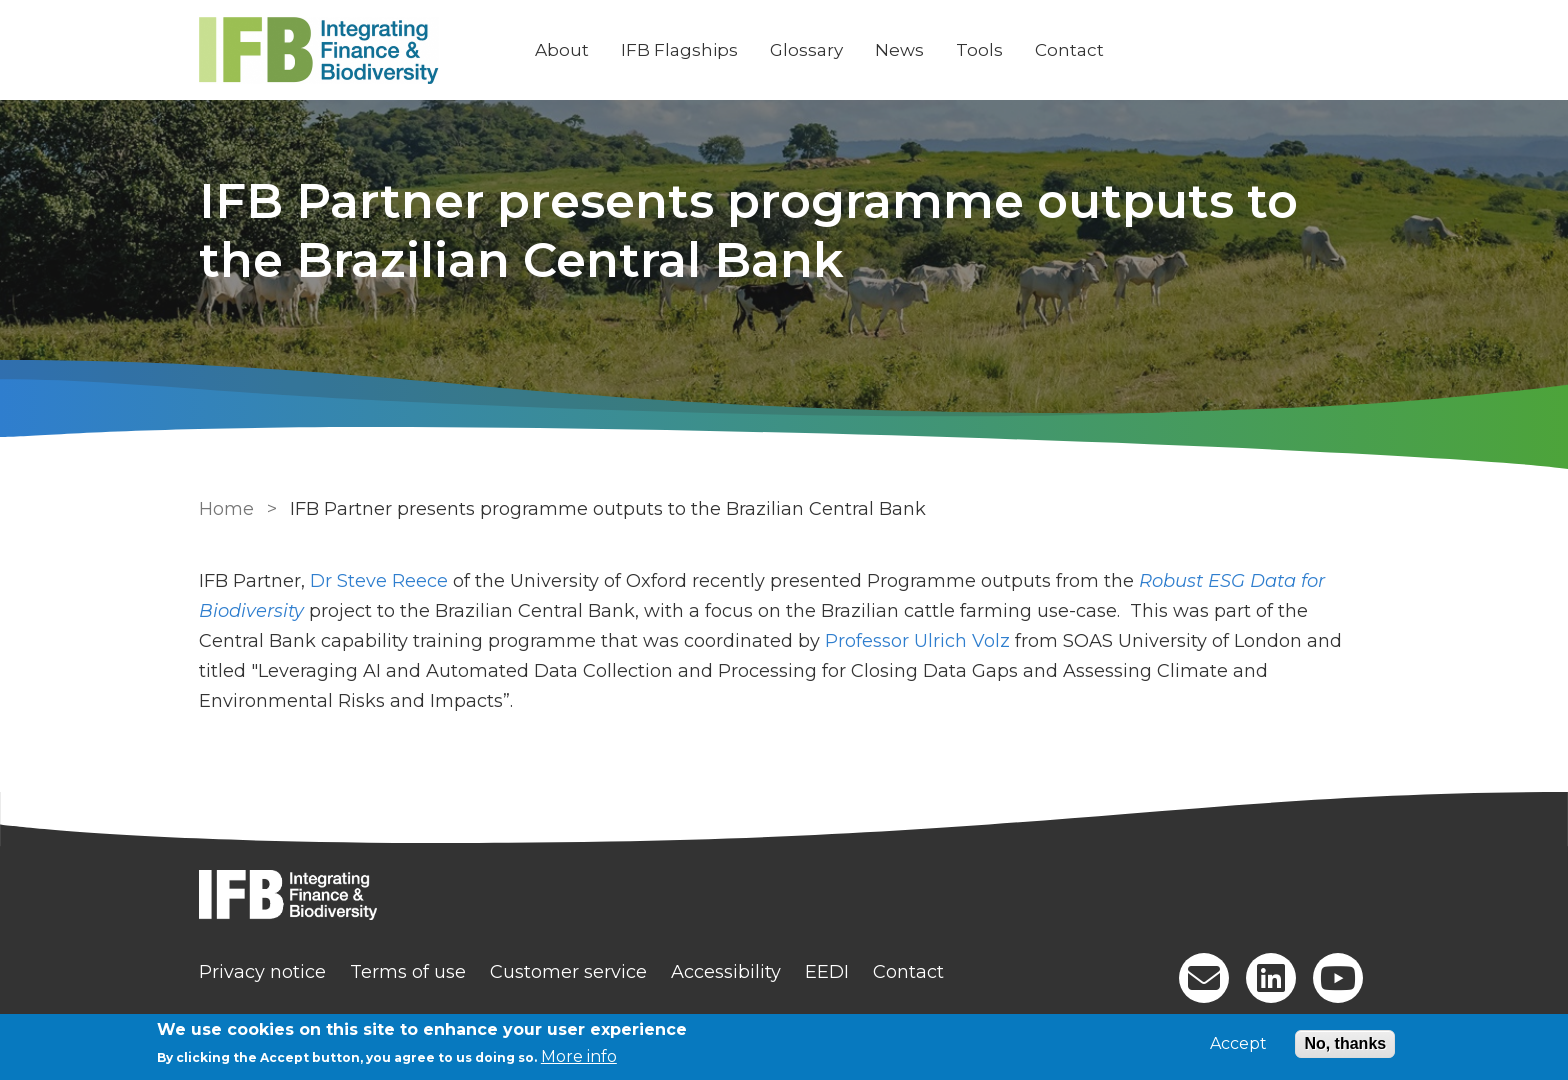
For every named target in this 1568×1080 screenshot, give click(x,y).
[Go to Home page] (351, 50)
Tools (979, 50)
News (899, 50)
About (562, 50)
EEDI (827, 972)
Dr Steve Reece (379, 581)
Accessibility (726, 972)
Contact (1069, 50)
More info (579, 1056)
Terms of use (408, 972)
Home (226, 509)
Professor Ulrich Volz (917, 641)
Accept (1238, 1044)
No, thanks (1345, 1043)
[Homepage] (784, 897)
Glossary (806, 50)
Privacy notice (262, 972)
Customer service (568, 972)
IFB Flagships (679, 50)
